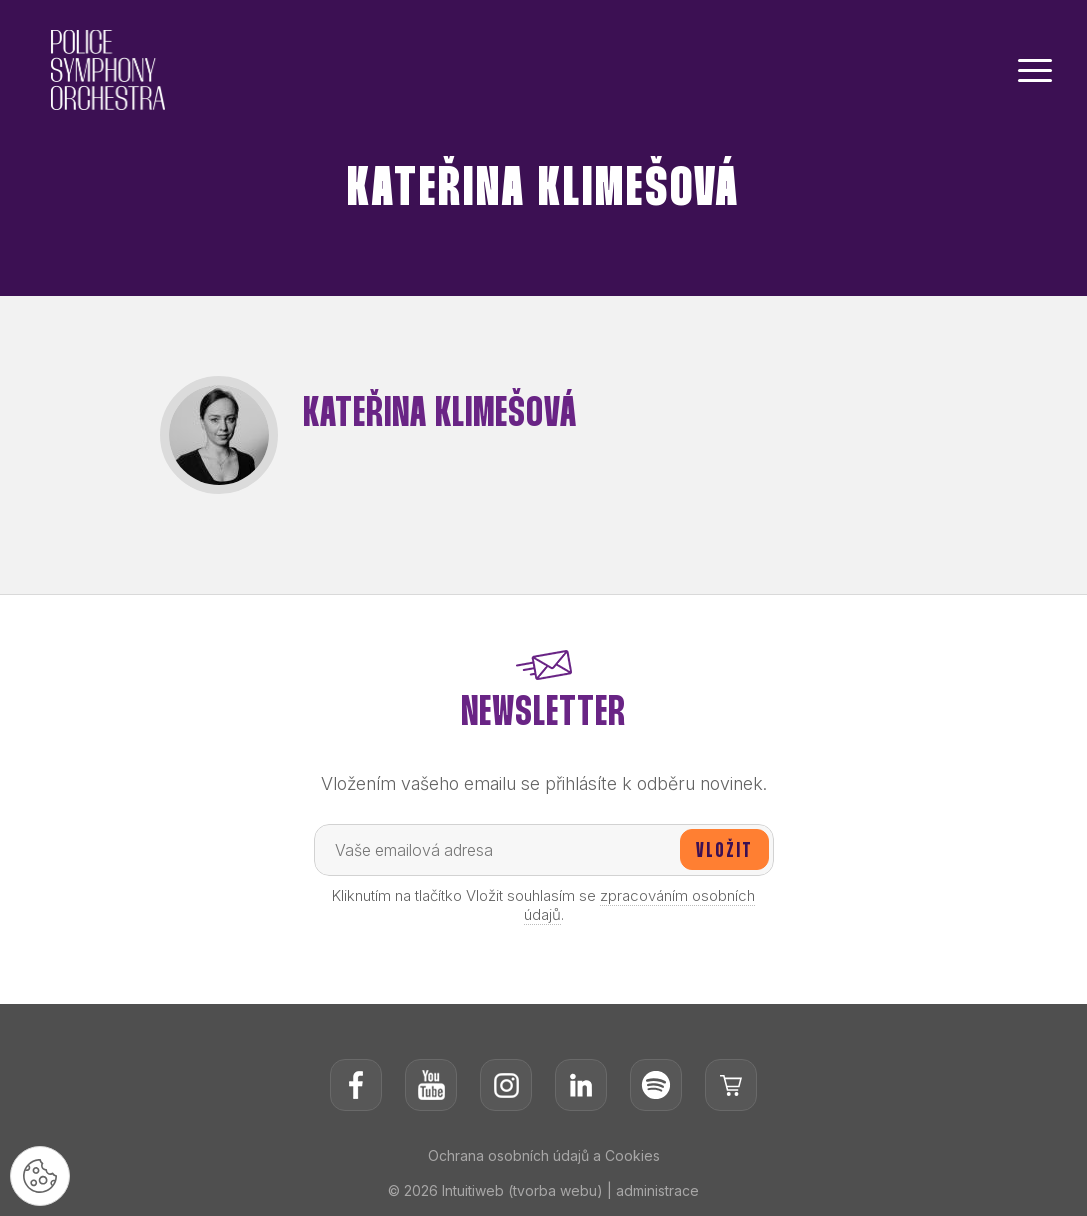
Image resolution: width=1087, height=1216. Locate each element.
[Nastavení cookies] (40, 1176)
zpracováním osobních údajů (640, 905)
